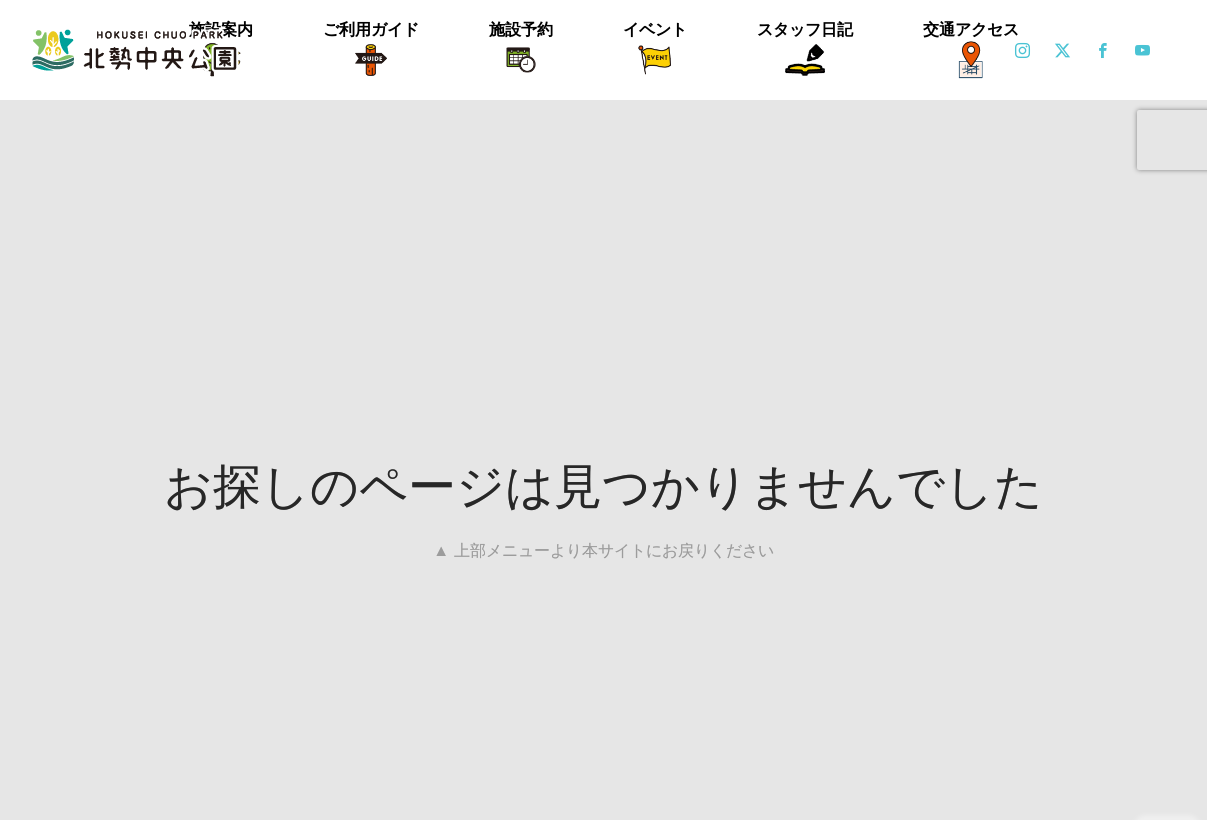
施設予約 (521, 29)
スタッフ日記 (805, 29)
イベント (655, 29)
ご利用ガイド (371, 29)
